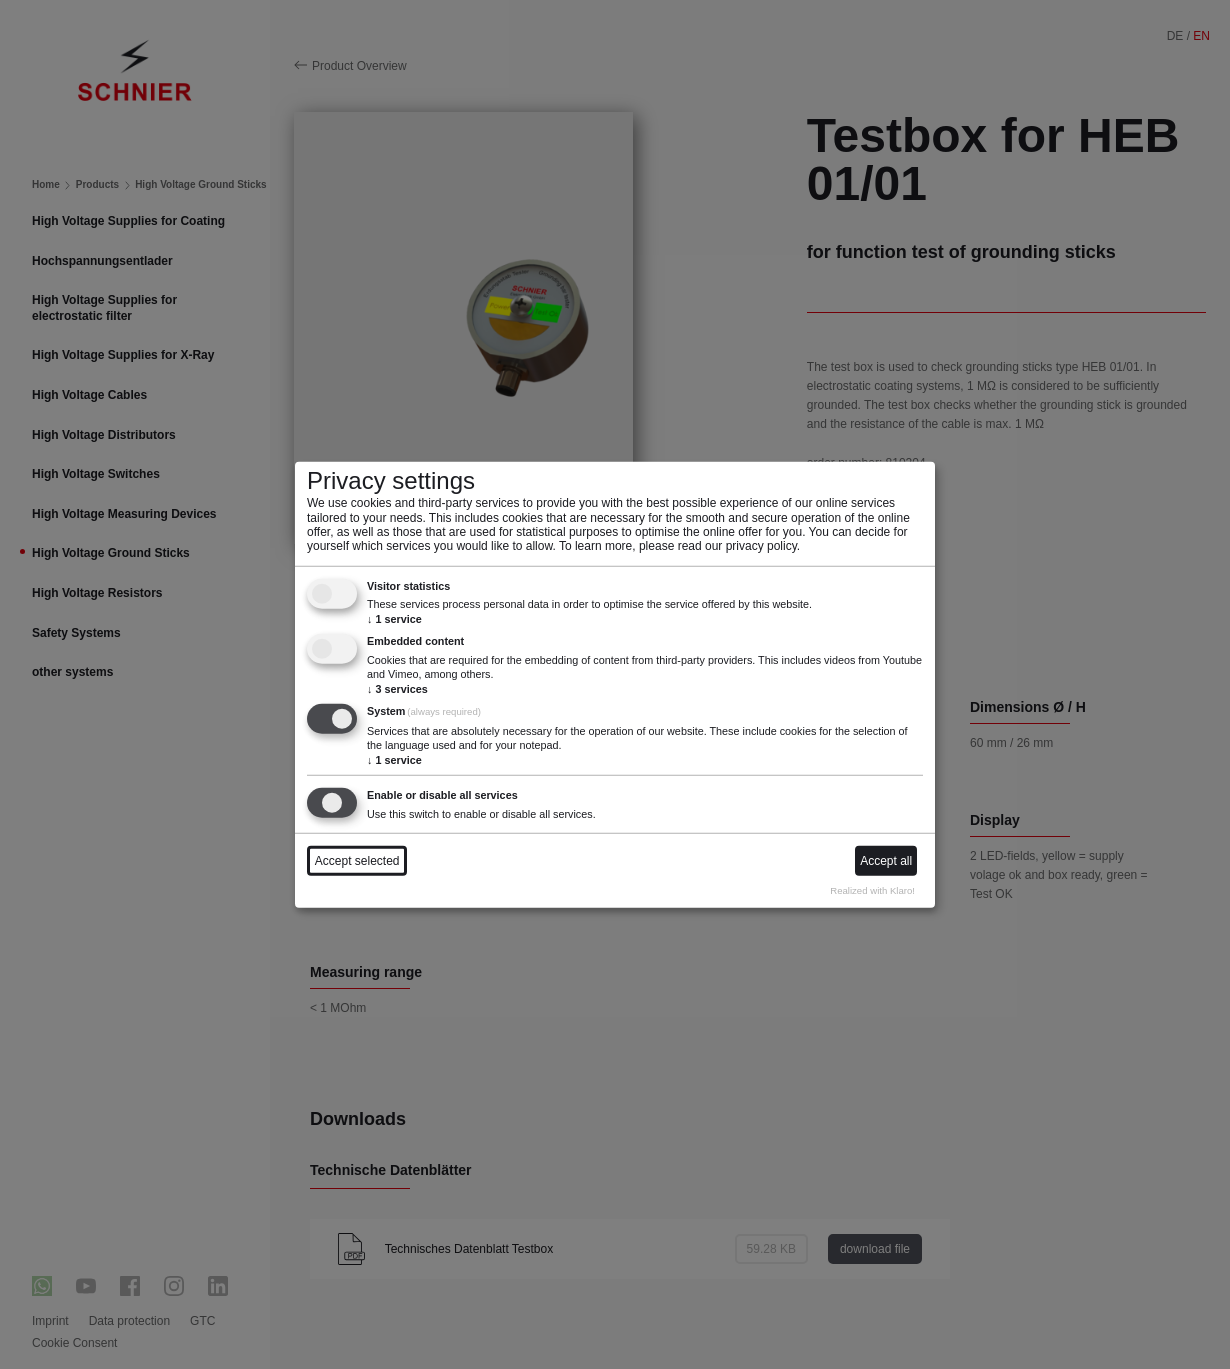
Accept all (886, 861)
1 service (394, 618)
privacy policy (761, 546)
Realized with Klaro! (872, 890)
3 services (397, 688)
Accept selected (357, 861)
